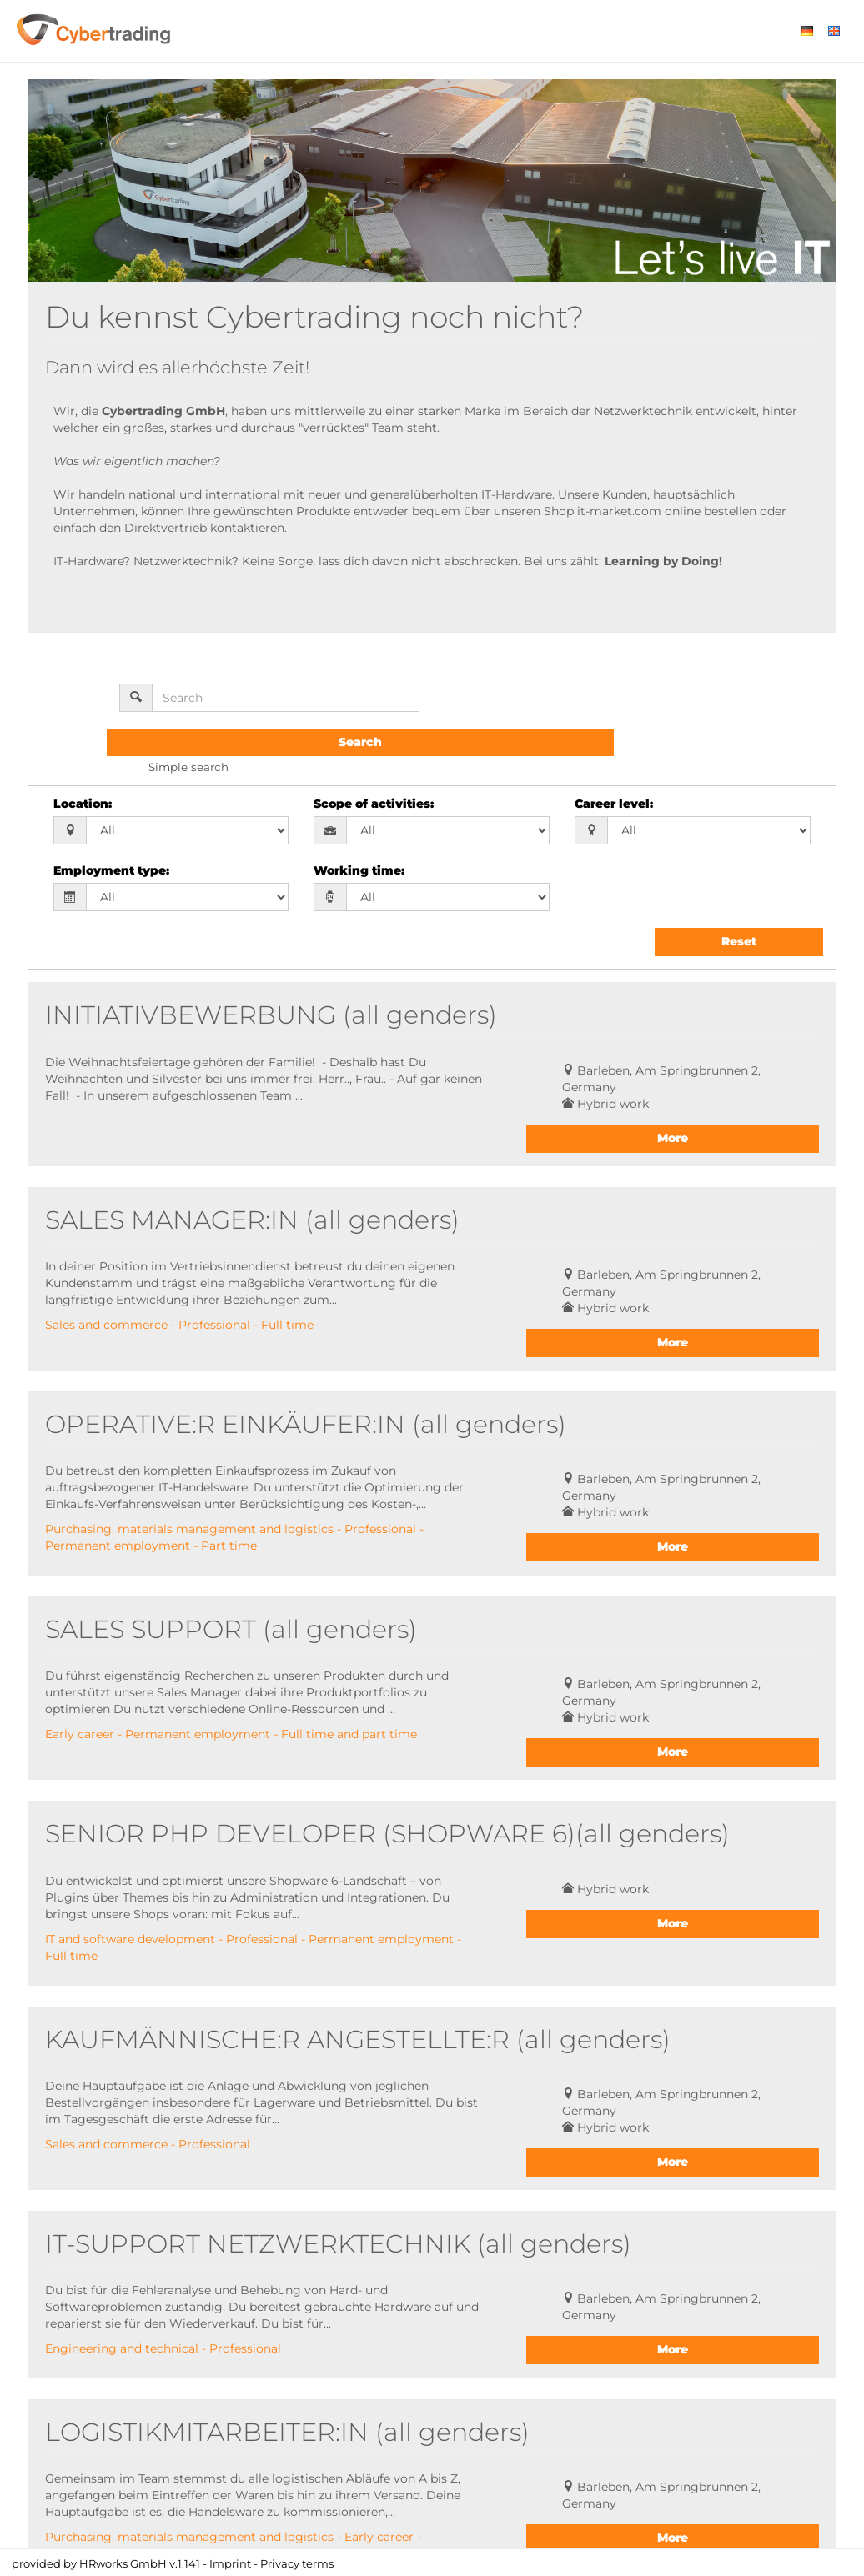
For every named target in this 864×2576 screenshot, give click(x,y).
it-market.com (619, 511)
